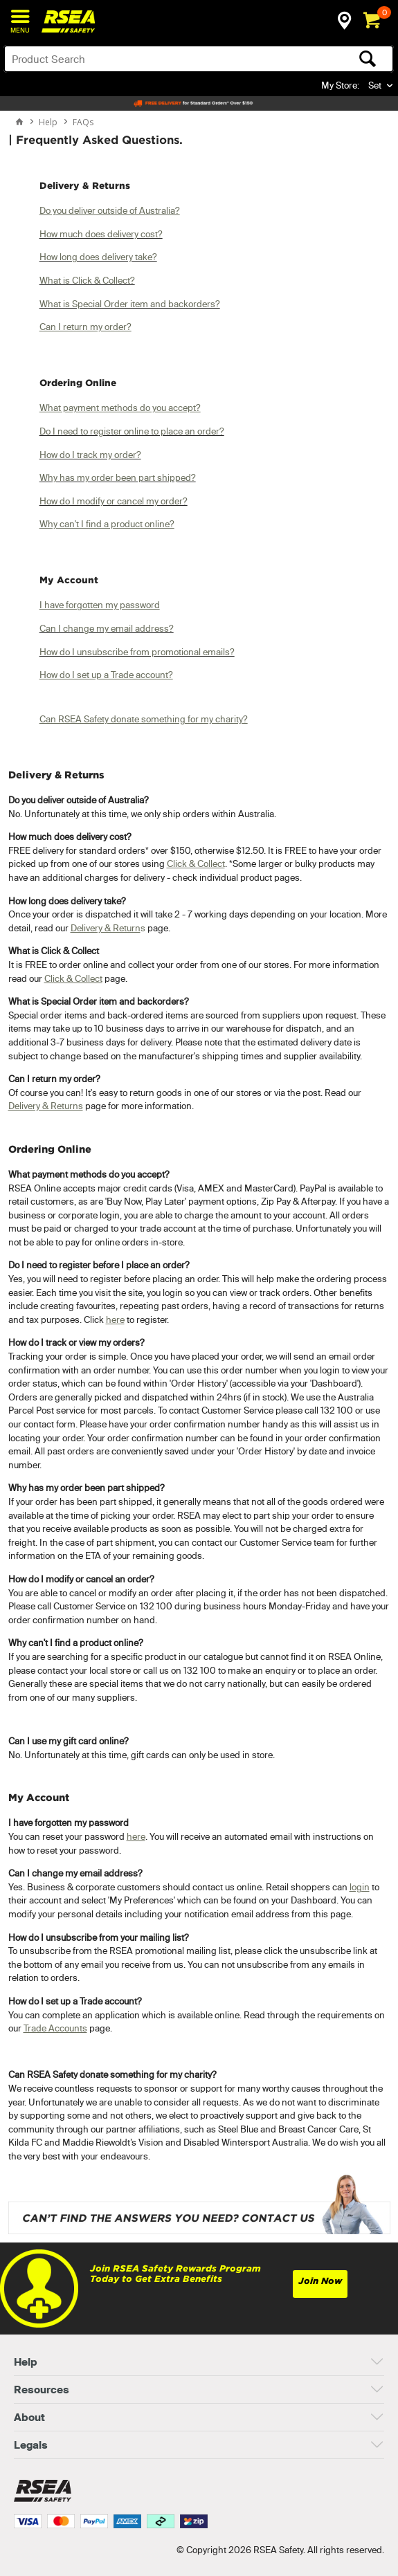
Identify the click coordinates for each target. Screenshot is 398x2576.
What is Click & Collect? (87, 280)
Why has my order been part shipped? (117, 477)
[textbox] (156, 58)
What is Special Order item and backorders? (129, 303)
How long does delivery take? (98, 256)
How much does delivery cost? (101, 233)
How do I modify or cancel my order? (113, 500)
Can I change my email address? (106, 628)
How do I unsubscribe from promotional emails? (137, 651)
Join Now (320, 2281)
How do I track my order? (90, 454)
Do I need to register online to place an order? (131, 431)
